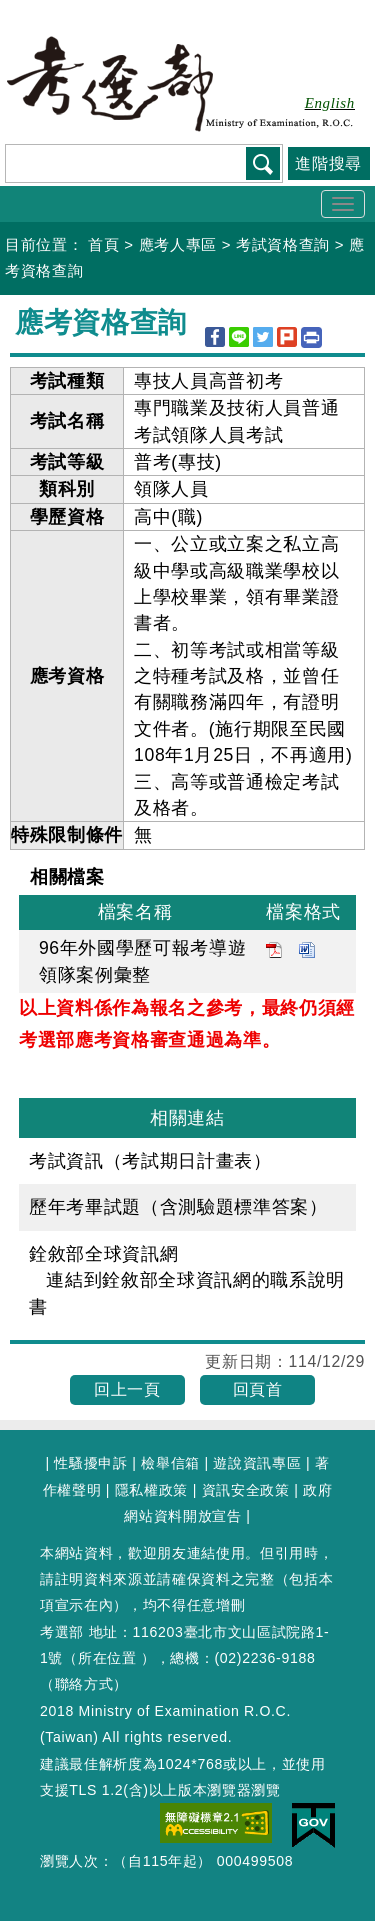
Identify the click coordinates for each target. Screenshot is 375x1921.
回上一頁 (127, 1389)
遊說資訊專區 (257, 1463)
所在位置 (107, 1658)
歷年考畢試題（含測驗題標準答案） (178, 1207)
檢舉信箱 (170, 1463)
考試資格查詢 (283, 244)
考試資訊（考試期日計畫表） (150, 1161)
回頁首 (258, 1389)
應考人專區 (178, 244)
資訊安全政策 (246, 1490)
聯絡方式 (84, 1684)
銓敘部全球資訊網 (103, 1254)
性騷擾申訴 (90, 1463)
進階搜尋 (328, 163)
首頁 (103, 244)
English (330, 103)
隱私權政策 (151, 1490)
